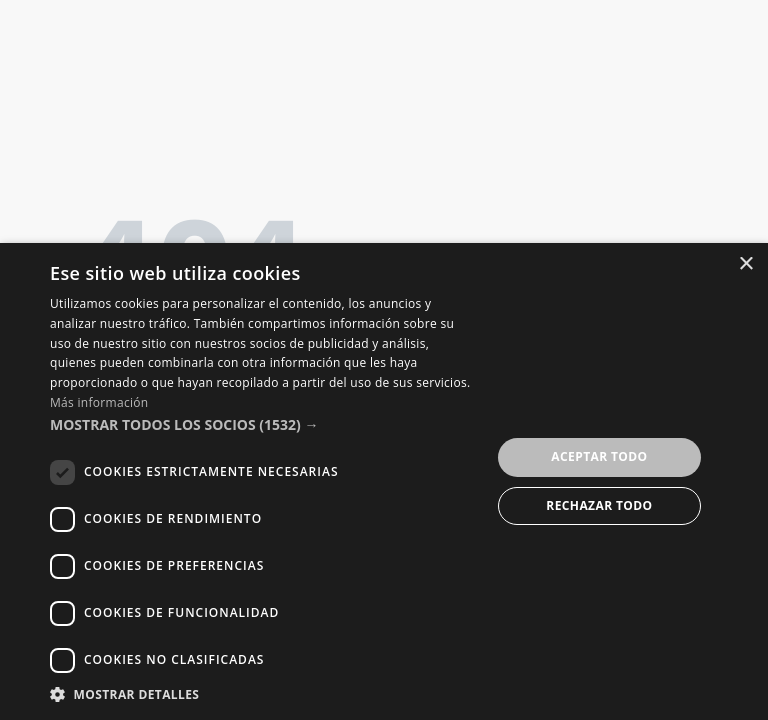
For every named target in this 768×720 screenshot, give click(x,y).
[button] (264, 425)
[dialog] (384, 481)
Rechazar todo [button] (599, 505)
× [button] (745, 264)
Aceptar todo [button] (599, 456)
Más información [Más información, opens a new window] (99, 402)
